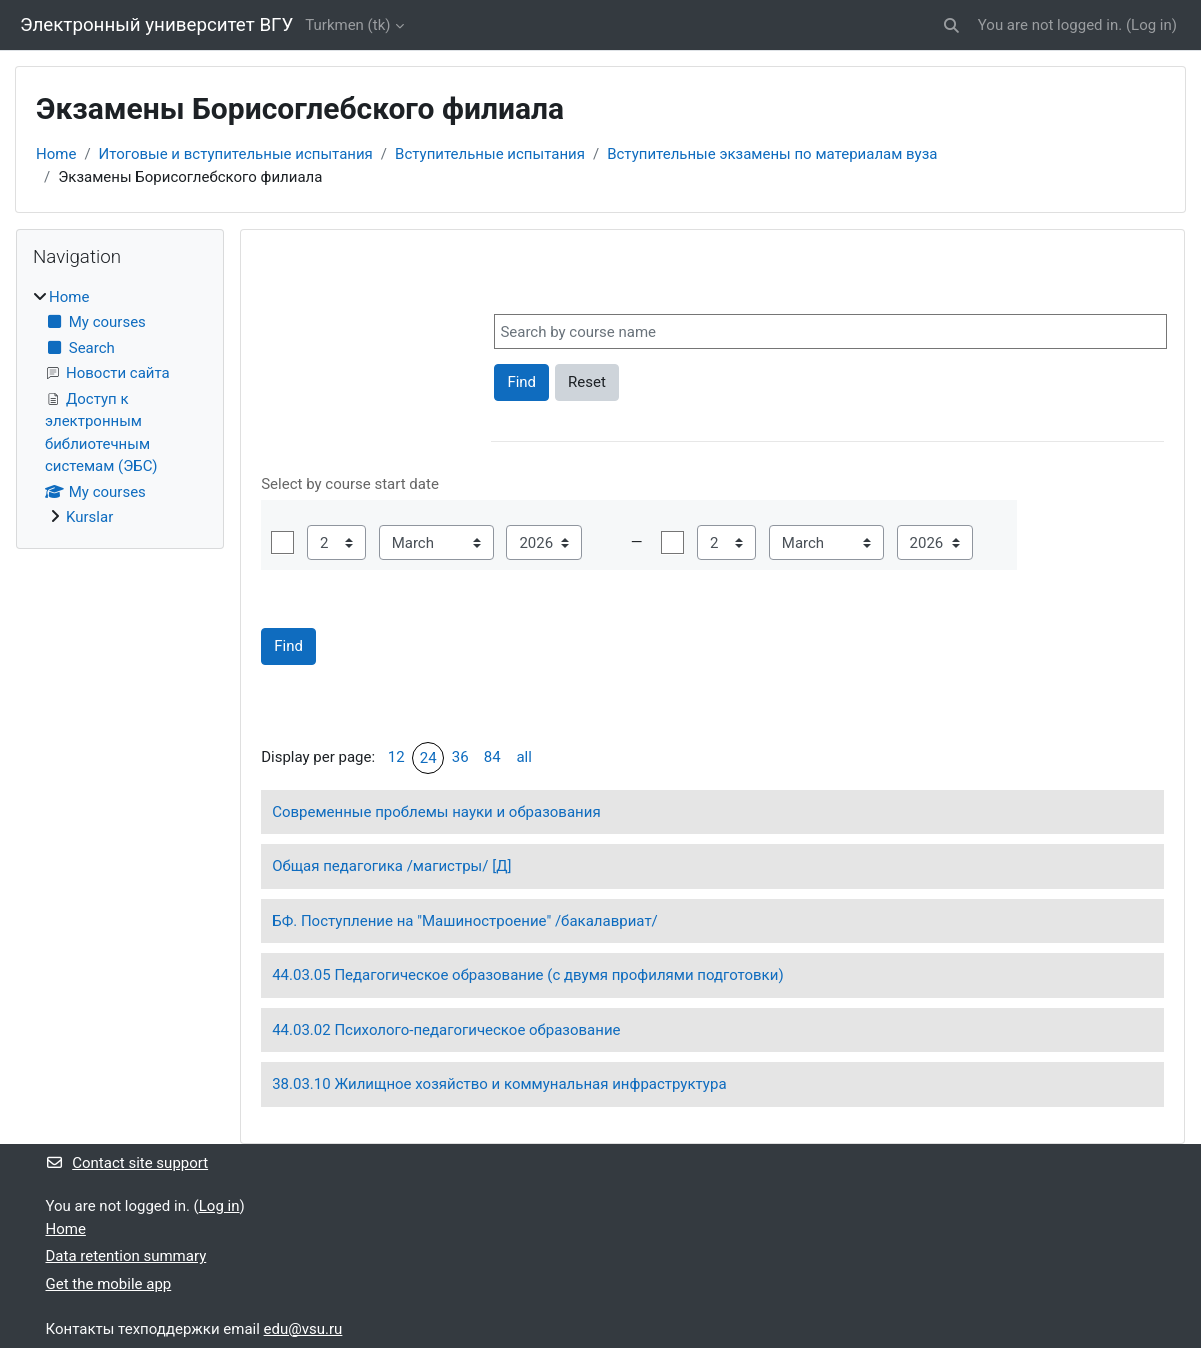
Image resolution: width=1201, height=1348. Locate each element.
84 (492, 757)
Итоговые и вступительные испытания (236, 154)
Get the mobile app (109, 1284)
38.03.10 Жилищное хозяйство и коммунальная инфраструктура (499, 1084)
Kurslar (89, 517)
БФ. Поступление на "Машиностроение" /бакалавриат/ (465, 921)
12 (396, 757)
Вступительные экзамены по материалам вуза (772, 154)
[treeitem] (120, 407)
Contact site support (127, 1163)
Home (56, 154)
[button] (951, 25)
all (523, 757)
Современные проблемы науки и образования (436, 812)
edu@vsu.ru (303, 1329)
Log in (1151, 25)
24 (428, 758)
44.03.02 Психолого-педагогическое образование (446, 1030)
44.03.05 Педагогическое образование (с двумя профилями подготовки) (527, 975)
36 (460, 757)
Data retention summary (126, 1256)
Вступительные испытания (490, 154)
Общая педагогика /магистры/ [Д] (391, 866)
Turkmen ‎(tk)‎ (347, 25)
